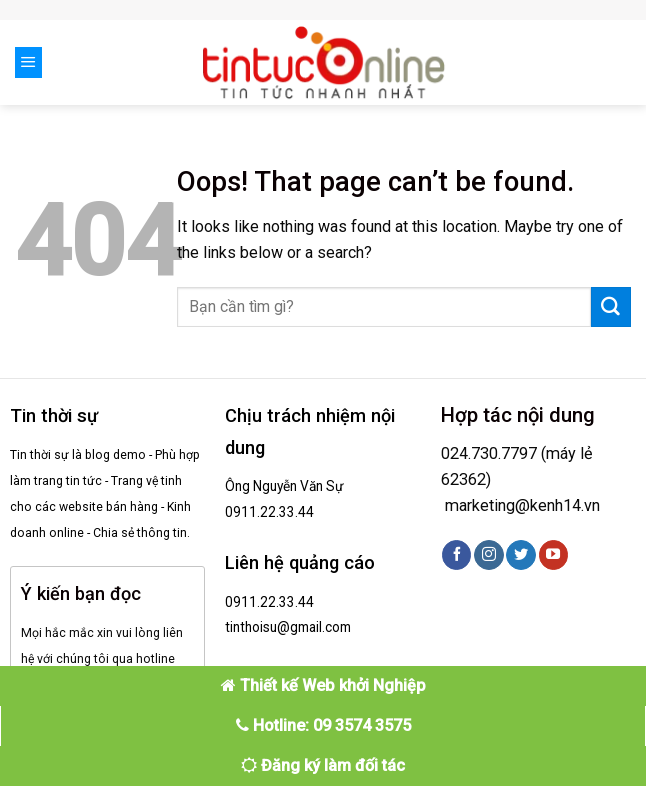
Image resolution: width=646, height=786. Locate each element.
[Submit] (611, 307)
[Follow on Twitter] (520, 555)
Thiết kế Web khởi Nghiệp (323, 685)
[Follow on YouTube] (553, 555)
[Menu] (28, 62)
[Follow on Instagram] (488, 555)
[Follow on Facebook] (456, 555)
